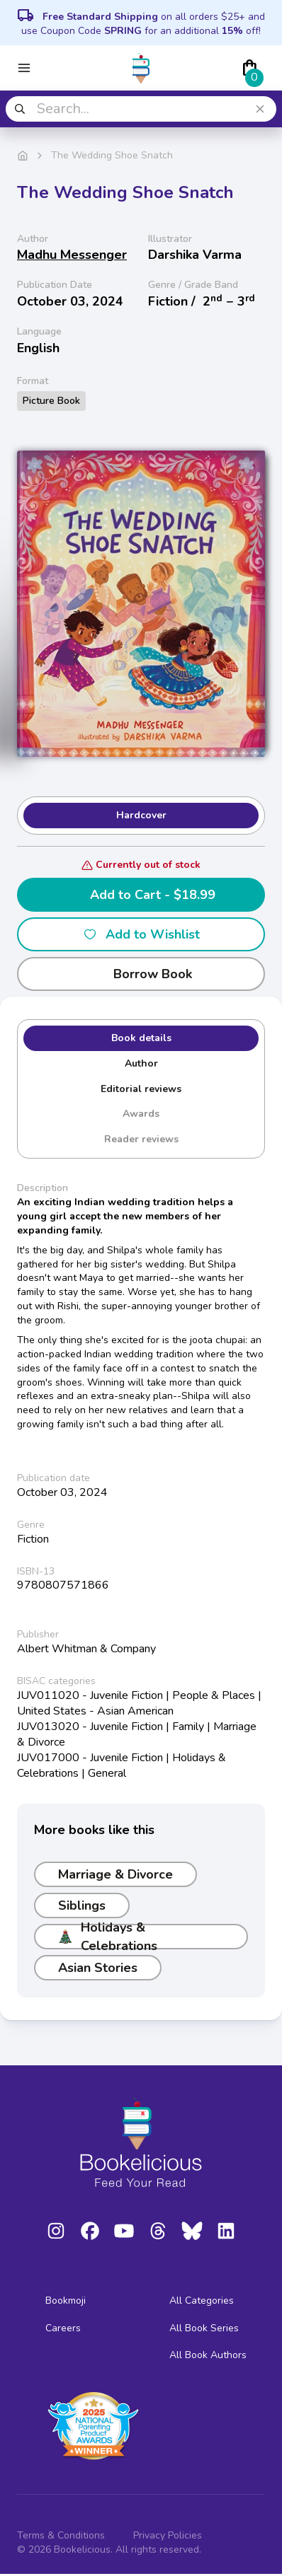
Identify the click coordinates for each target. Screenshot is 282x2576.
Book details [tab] (141, 1038)
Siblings (82, 1905)
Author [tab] (141, 1063)
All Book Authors (208, 2355)
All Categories (201, 2300)
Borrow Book (141, 973)
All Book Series (204, 2328)
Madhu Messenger (72, 254)
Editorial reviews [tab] (141, 1089)
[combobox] (141, 109)
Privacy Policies (167, 2535)
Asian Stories (97, 1967)
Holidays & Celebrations (107, 1936)
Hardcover (141, 815)
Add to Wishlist (141, 934)
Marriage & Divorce (115, 1874)
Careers (63, 2328)
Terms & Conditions (61, 2535)
